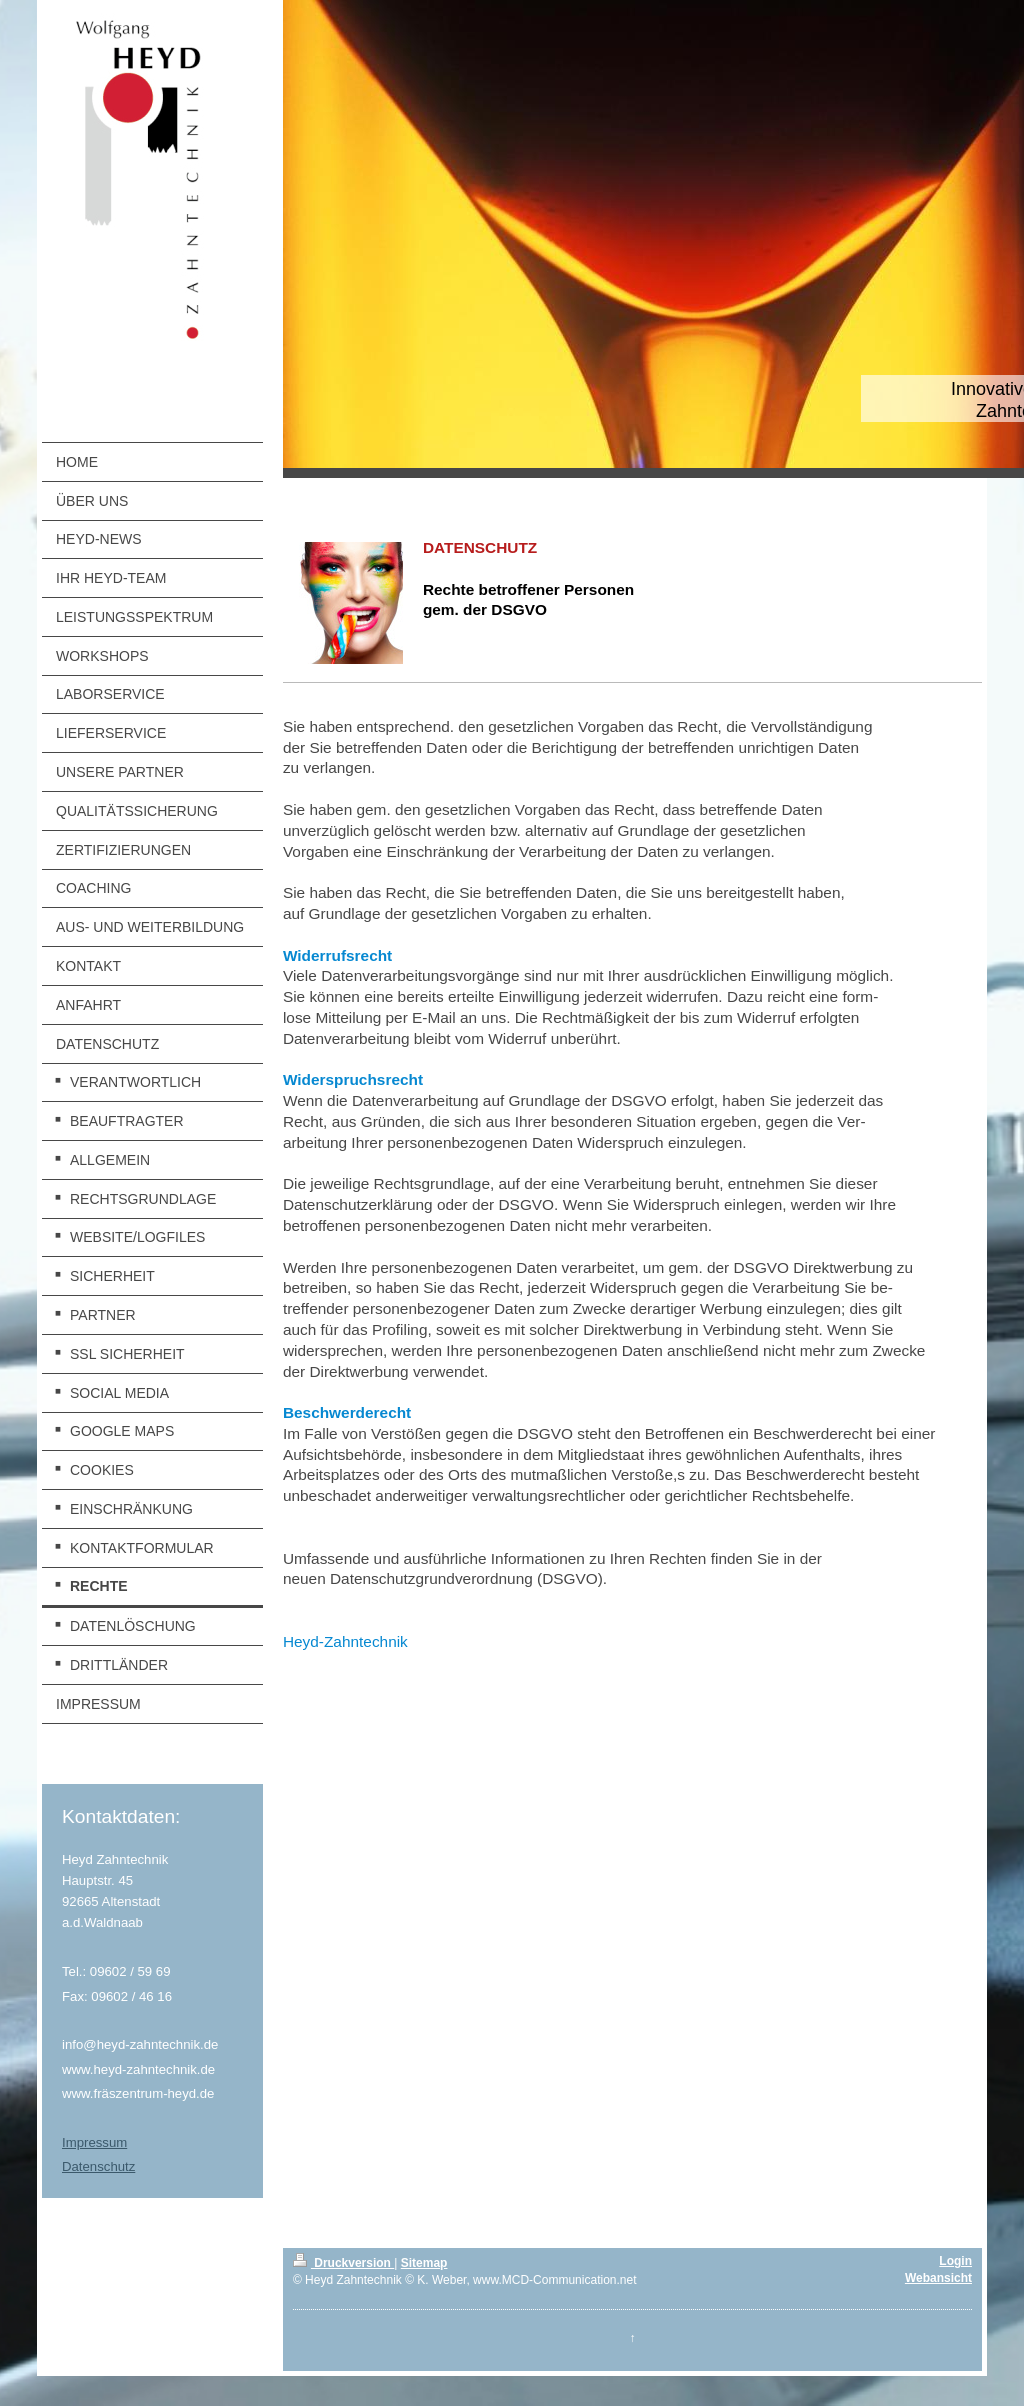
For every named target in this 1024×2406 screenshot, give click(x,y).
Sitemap (424, 2263)
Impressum (94, 2142)
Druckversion (343, 2263)
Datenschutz (98, 2166)
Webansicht (938, 2278)
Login (955, 2261)
